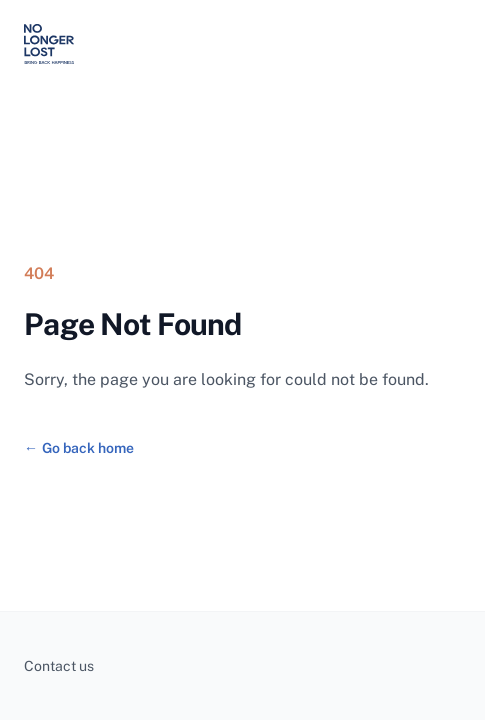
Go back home (79, 448)
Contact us (59, 666)
